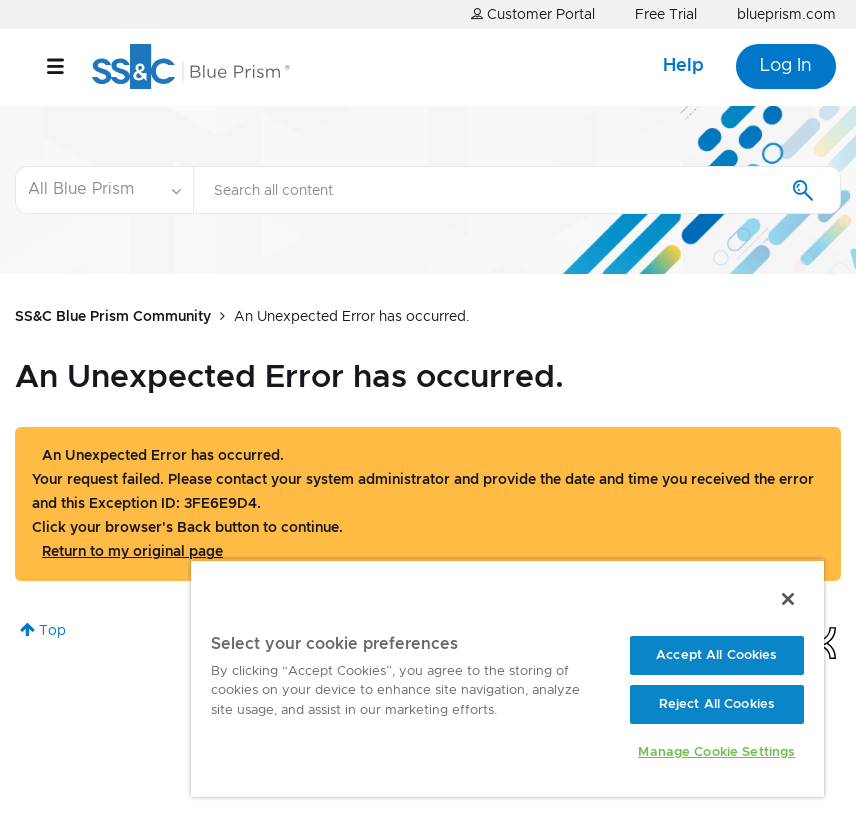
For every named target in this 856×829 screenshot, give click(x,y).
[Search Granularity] (104, 190)
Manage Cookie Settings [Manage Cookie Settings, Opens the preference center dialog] (716, 752)
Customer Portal (533, 14)
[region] (507, 678)
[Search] (517, 190)
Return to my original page (132, 552)
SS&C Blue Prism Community (113, 317)
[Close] (788, 599)
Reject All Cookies (717, 704)
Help (683, 66)
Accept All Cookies (716, 655)
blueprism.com (786, 15)
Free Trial (666, 15)
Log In (786, 66)
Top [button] (52, 631)
